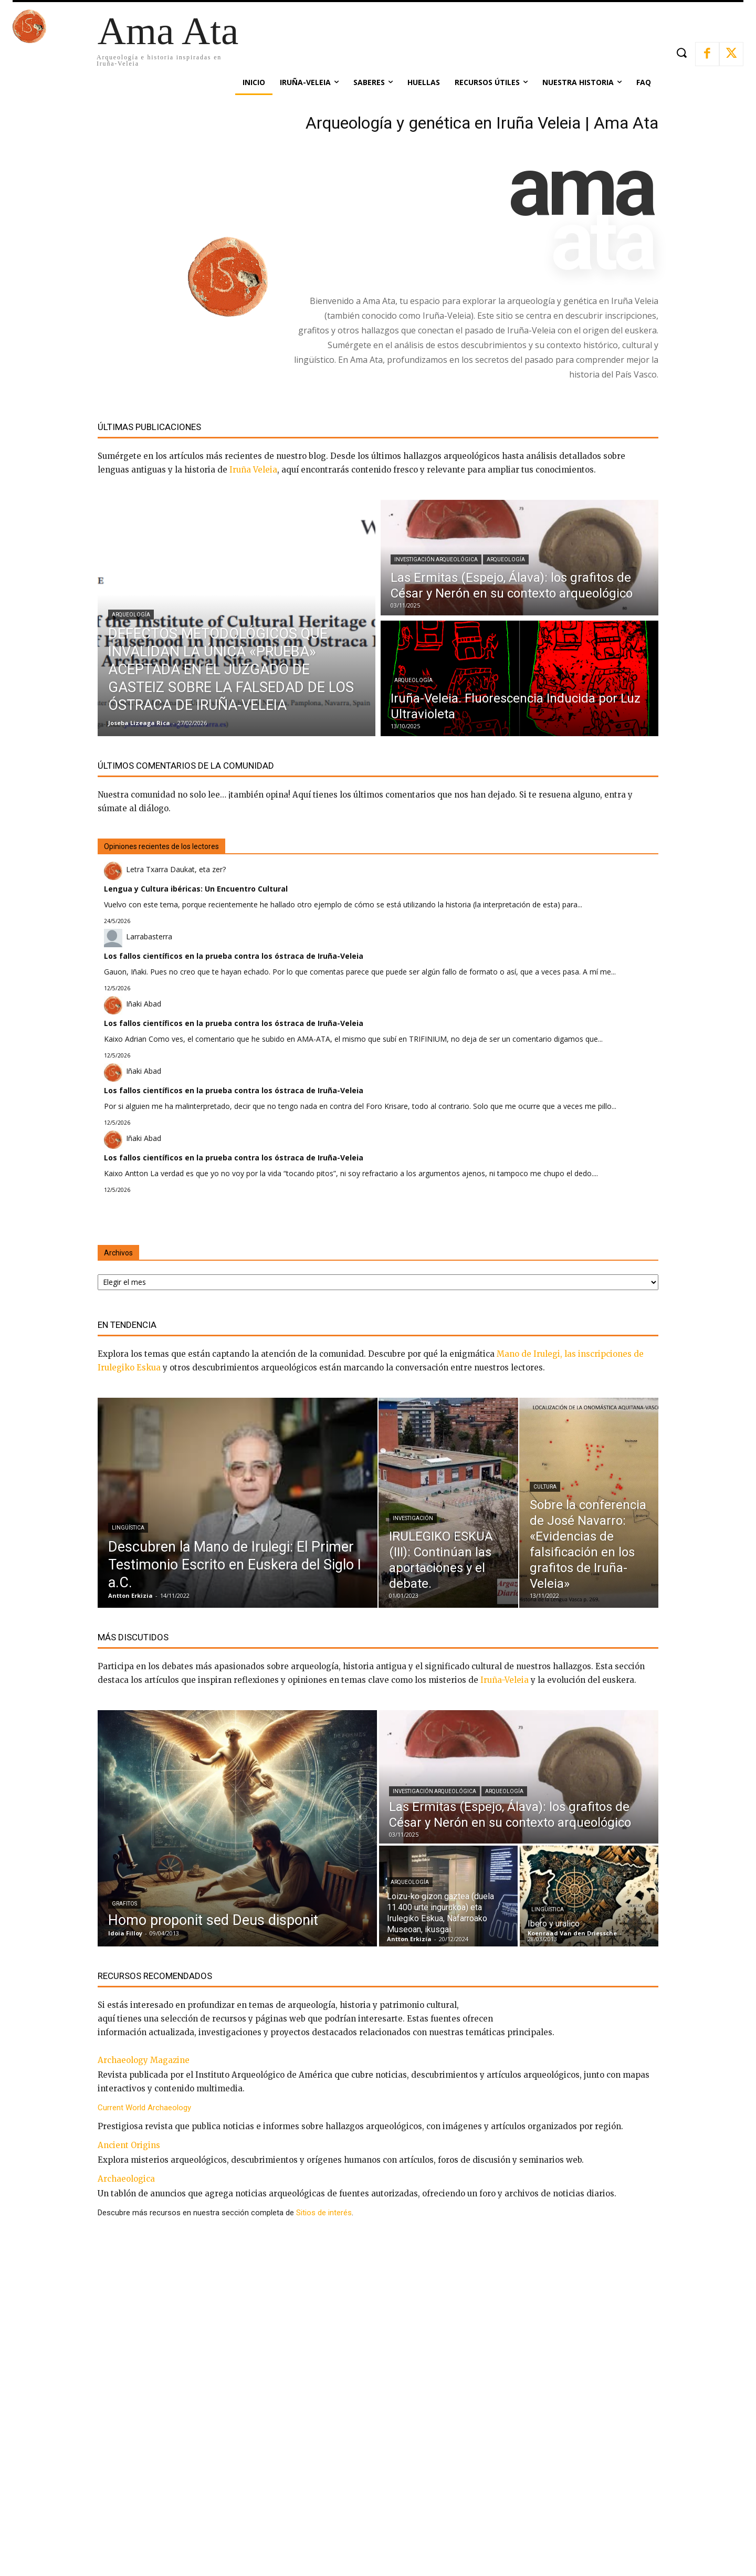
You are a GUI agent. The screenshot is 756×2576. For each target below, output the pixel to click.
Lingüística (128, 1528)
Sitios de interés (324, 2212)
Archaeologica (126, 2179)
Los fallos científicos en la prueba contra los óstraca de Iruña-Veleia (233, 956)
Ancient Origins (129, 2145)
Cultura (544, 1487)
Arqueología (131, 614)
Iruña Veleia (253, 470)
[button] (681, 53)
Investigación (413, 1518)
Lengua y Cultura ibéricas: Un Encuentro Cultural (196, 889)
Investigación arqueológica (436, 559)
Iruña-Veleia (504, 1680)
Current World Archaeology (144, 2107)
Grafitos (124, 1904)
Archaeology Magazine (144, 2060)
